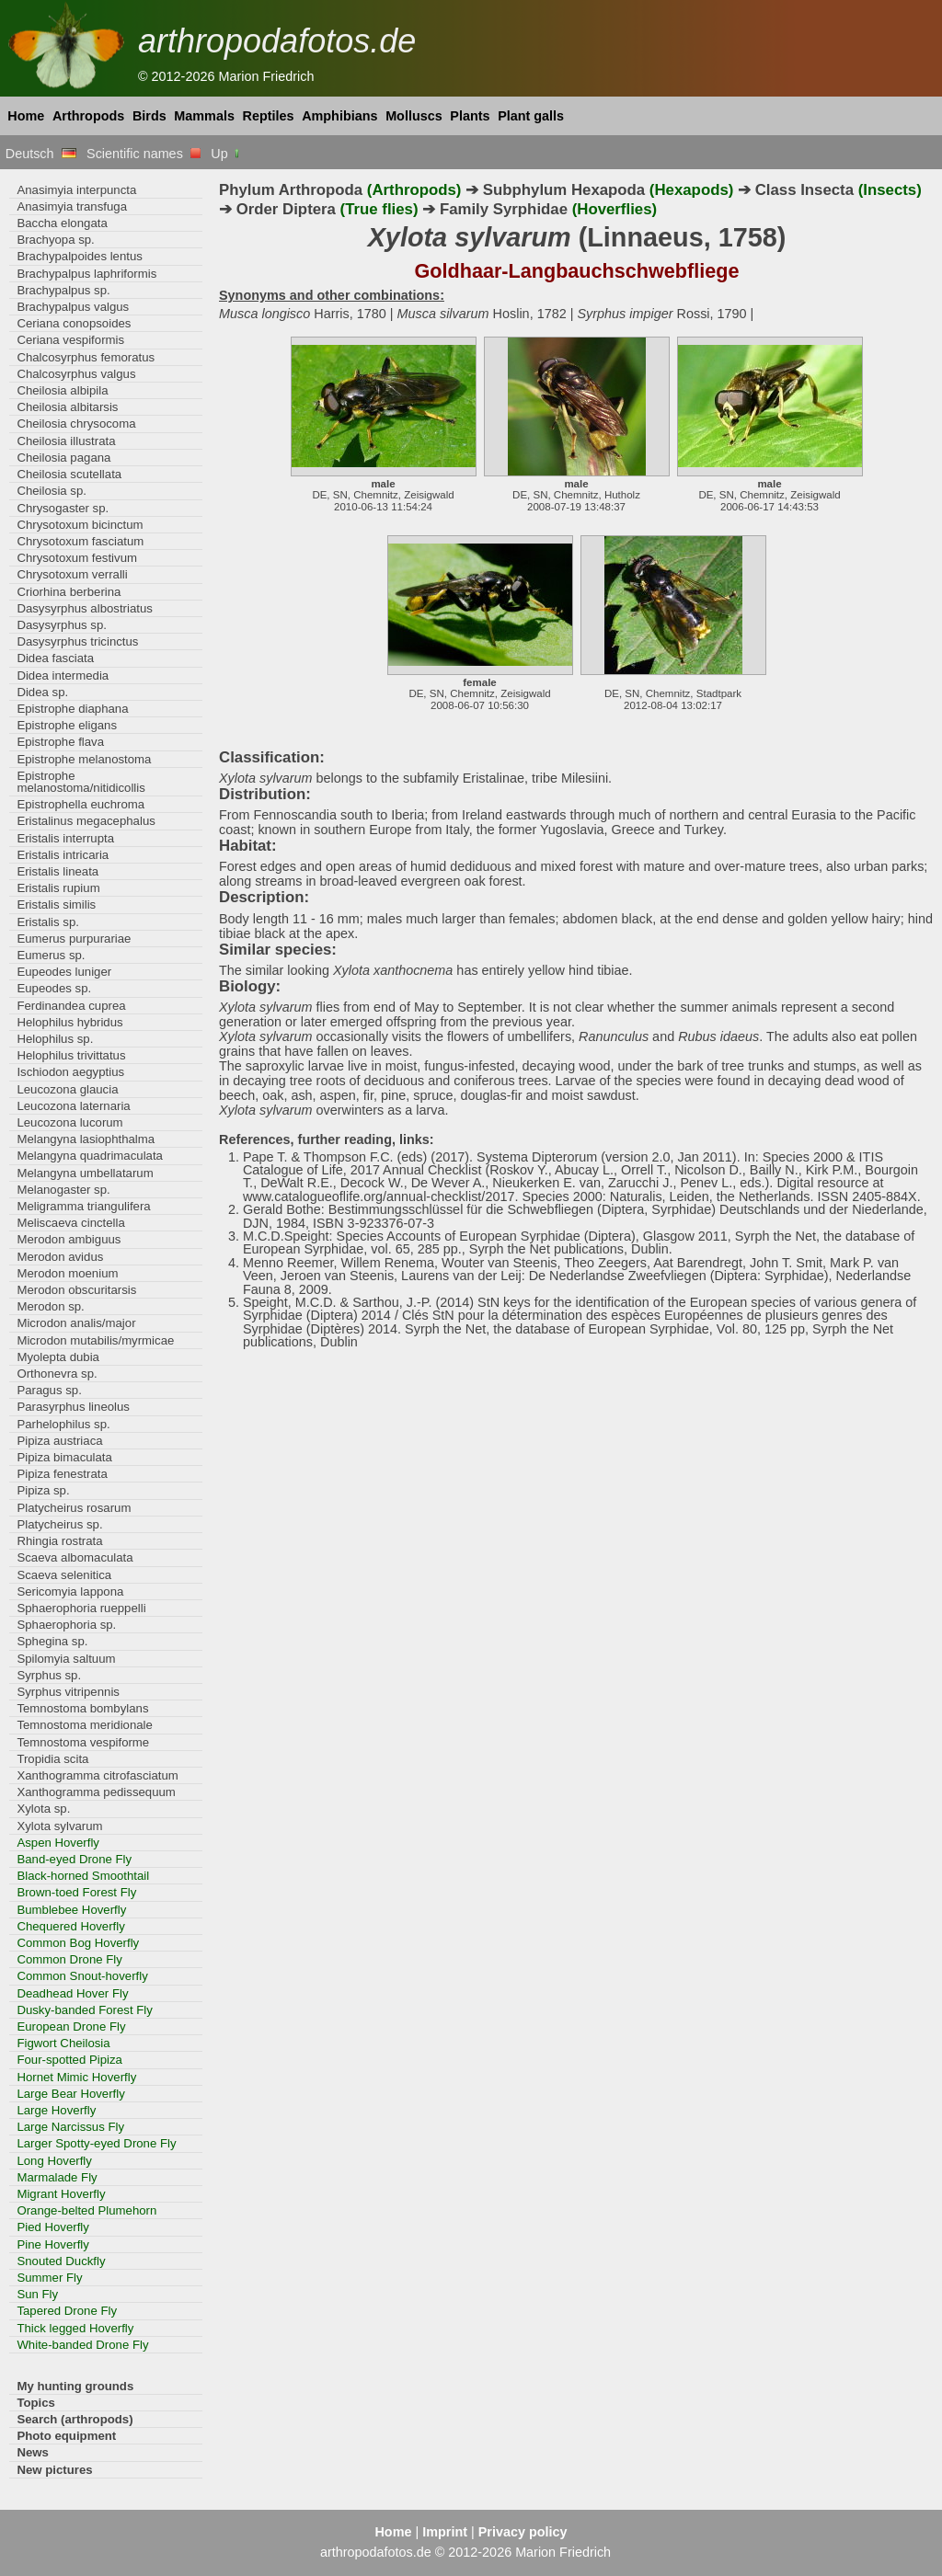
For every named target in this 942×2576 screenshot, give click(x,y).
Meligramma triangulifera (83, 1206)
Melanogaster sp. (63, 1189)
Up (226, 153)
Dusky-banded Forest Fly (85, 2010)
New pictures (54, 2470)
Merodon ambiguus (69, 1239)
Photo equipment (66, 2436)
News (33, 2452)
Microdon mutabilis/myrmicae (95, 1340)
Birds (149, 116)
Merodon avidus (60, 1257)
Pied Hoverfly (53, 2227)
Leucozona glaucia (67, 1089)
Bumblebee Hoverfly (71, 1910)
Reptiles (268, 116)
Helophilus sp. (55, 1039)
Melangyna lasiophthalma (86, 1139)
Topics (36, 2403)
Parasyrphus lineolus (73, 1407)
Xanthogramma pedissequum (96, 1792)
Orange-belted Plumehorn (86, 2210)
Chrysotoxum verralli (72, 574)
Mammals (204, 116)
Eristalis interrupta (65, 838)
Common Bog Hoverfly (78, 1943)
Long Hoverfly (54, 2161)
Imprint (444, 2531)
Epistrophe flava (60, 742)
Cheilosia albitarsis (67, 407)
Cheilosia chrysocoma (76, 423)
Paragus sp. (49, 1390)
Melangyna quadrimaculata (90, 1155)
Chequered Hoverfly (70, 1926)
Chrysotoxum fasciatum (80, 541)
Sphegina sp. (52, 1641)
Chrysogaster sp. (63, 508)
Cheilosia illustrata (66, 441)
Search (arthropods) (74, 2419)
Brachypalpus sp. (63, 290)
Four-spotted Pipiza (69, 2060)
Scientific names (143, 153)
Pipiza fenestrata (62, 1474)
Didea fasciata (55, 658)
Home (25, 116)
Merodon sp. (50, 1306)
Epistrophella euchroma (80, 804)
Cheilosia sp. (51, 491)
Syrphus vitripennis (68, 1692)
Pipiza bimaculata (64, 1457)
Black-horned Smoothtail (83, 1876)
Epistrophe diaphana (72, 709)
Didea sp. (42, 692)
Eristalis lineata (57, 871)
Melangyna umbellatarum (85, 1173)
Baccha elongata (62, 223)
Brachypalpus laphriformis (86, 273)
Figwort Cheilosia (63, 2043)
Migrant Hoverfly (61, 2194)
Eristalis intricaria (63, 855)
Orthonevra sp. (57, 1373)
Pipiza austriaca (59, 1441)
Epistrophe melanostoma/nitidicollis (80, 782)
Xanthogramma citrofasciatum (97, 1775)
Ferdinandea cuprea (71, 1006)
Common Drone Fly (69, 1959)
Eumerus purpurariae (74, 938)
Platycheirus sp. (59, 1524)
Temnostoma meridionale (85, 1725)
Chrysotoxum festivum (77, 558)
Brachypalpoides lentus (80, 256)
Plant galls (531, 116)
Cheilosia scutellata (69, 474)
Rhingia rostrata (59, 1541)
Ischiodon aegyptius (70, 1072)
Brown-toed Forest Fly (76, 1892)
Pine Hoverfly (53, 2244)
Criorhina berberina (69, 592)
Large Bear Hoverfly (70, 2094)
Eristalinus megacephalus (86, 821)
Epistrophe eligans (67, 725)
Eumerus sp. (51, 955)
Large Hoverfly (56, 2110)
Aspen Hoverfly (58, 1842)
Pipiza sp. (43, 1490)
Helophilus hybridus (69, 1022)
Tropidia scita (52, 1759)
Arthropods (88, 116)
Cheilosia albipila (62, 390)
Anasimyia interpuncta (76, 190)
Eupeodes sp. (54, 988)
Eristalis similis (56, 904)
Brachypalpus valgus (73, 307)
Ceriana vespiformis (70, 340)
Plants (469, 116)
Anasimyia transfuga (72, 206)
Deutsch (41, 153)
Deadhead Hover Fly (72, 1993)
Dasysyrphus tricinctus (77, 641)
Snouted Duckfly (61, 2261)
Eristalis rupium (58, 888)
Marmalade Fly (57, 2177)
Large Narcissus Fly (70, 2127)
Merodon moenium (67, 1273)
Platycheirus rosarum (74, 1508)
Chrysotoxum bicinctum (80, 525)
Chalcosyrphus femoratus (86, 357)
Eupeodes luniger (64, 972)
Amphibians (339, 116)
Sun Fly (37, 2294)
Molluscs (413, 116)
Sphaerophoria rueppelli (81, 1608)
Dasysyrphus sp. (62, 625)
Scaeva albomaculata (74, 1557)
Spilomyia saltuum (66, 1659)
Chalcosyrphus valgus (76, 374)
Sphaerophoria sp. (66, 1624)
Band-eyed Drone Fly (74, 1859)
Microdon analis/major (76, 1323)
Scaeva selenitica (64, 1575)
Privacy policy (523, 2531)
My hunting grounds (75, 2386)
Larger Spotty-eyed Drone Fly (96, 2143)
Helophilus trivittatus (71, 1055)
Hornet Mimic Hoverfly (76, 2077)
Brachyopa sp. (55, 239)
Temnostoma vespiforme (83, 1742)
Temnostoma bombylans (82, 1708)
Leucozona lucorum (69, 1122)
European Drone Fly (71, 2026)
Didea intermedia (63, 675)
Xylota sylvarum (59, 1826)
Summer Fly (49, 2277)
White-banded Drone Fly (82, 2345)
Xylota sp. (43, 1808)
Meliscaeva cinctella (70, 1223)
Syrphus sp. (49, 1675)
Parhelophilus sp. (63, 1424)
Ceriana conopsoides (74, 323)
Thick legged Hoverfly (75, 2328)
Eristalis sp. (48, 922)
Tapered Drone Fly (67, 2311)
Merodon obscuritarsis (76, 1290)
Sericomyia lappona (70, 1591)
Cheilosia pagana (63, 457)
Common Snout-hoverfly (82, 1976)
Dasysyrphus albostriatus (85, 608)
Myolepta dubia (58, 1357)
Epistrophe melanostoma (84, 759)
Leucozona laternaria (73, 1106)
